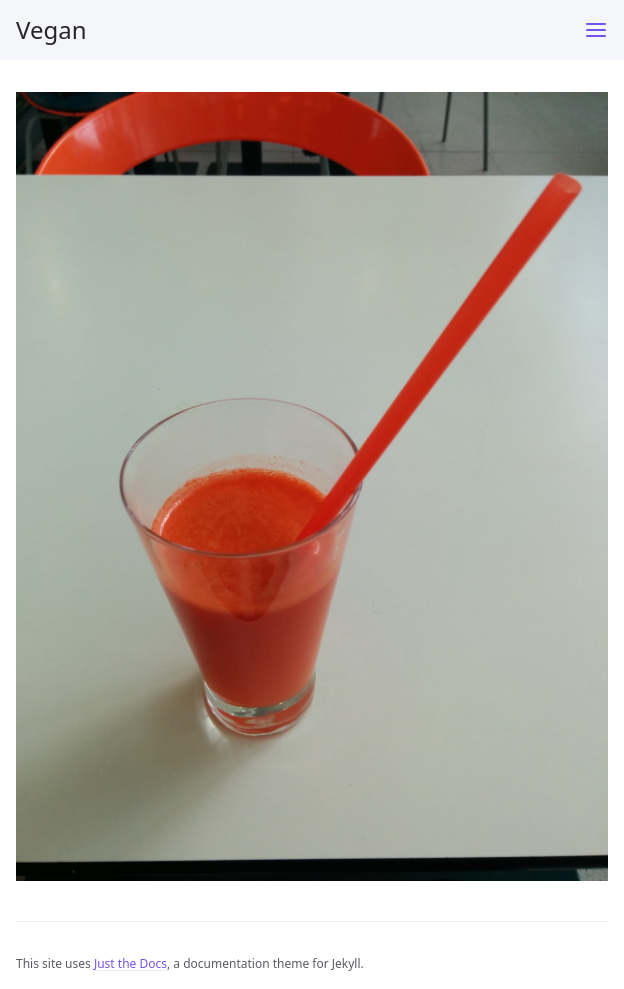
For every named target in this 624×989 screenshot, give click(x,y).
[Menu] (596, 30)
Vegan (51, 29)
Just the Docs (130, 963)
